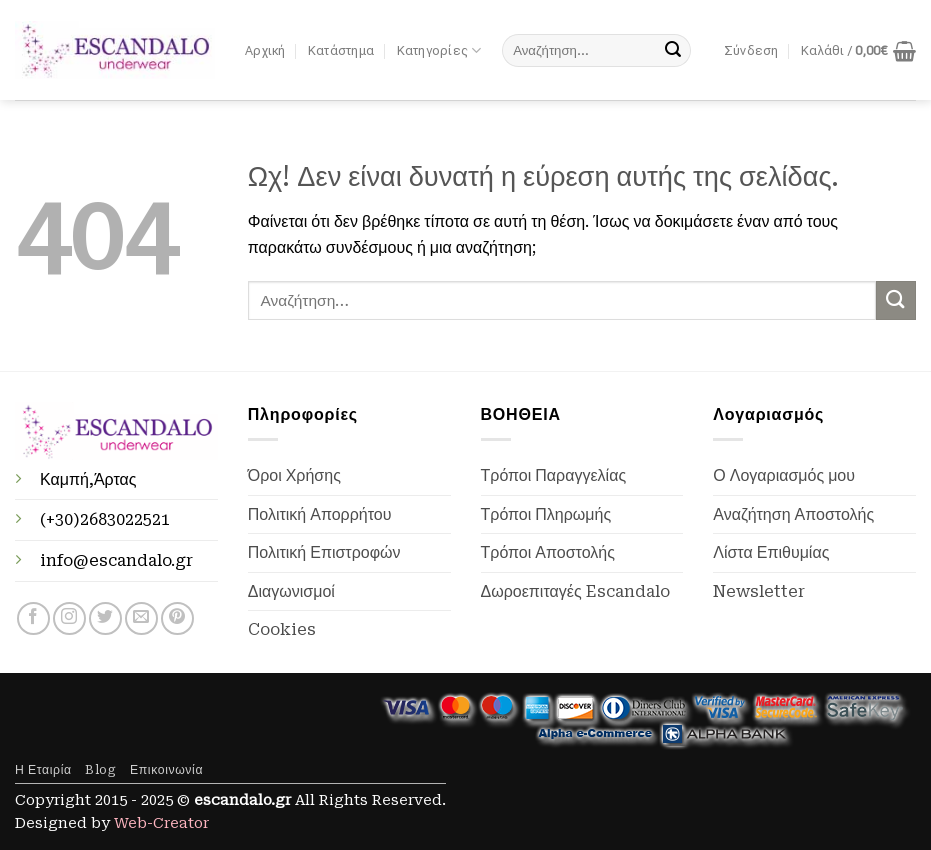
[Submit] (673, 51)
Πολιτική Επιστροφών (324, 552)
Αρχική (265, 50)
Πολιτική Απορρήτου (320, 514)
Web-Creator (161, 823)
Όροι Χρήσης (294, 475)
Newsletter (759, 591)
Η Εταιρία (43, 770)
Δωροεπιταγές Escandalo (575, 591)
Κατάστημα (341, 50)
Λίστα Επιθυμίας (771, 552)
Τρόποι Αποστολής (548, 552)
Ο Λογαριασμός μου (784, 475)
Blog (100, 770)
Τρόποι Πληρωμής (546, 514)
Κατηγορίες (439, 50)
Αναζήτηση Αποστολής (793, 514)
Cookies (282, 629)
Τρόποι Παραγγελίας (554, 475)
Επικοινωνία (166, 770)
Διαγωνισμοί (291, 591)
